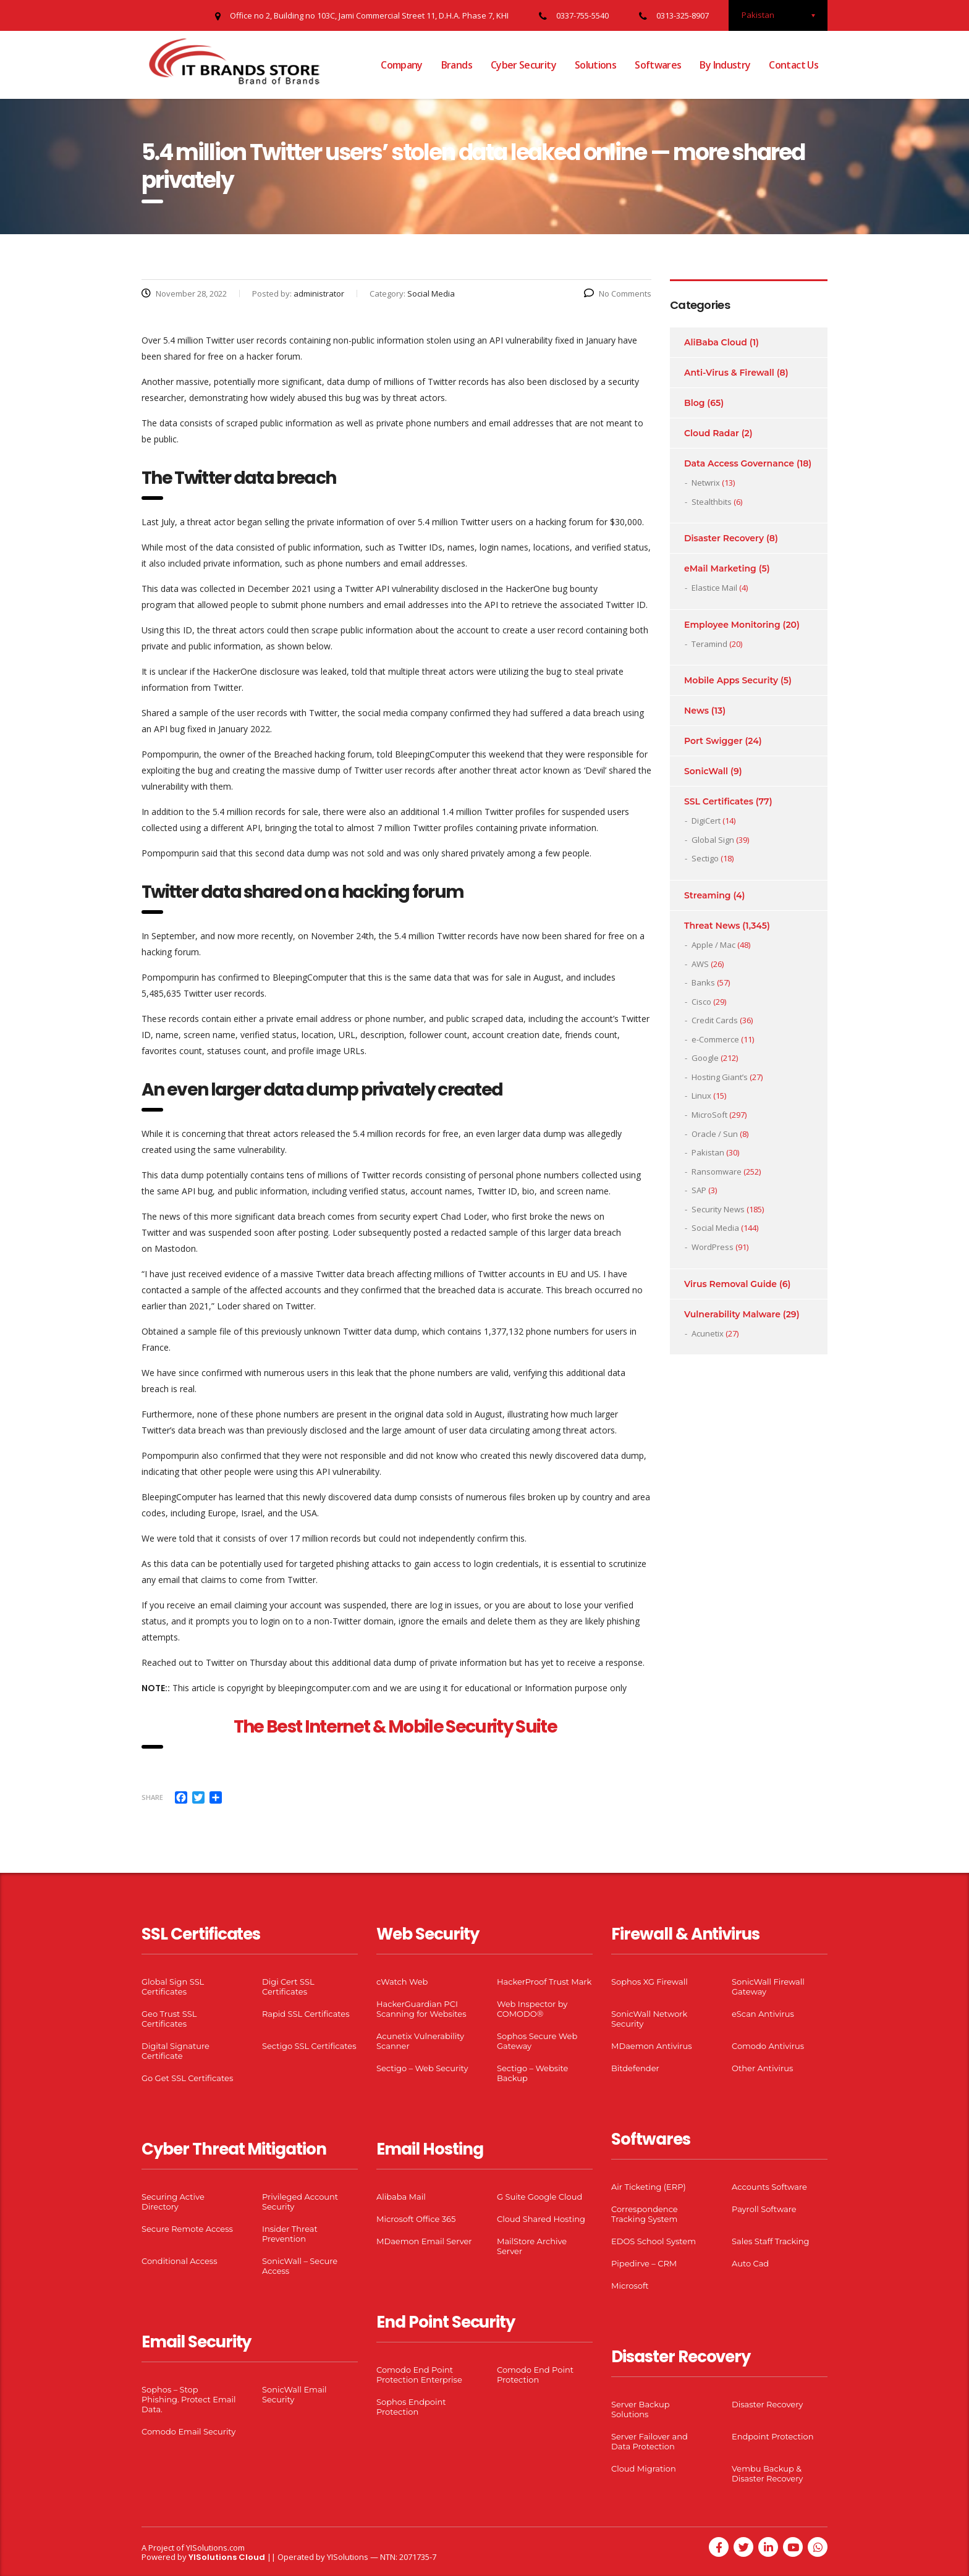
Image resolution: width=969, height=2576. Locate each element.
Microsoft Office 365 (415, 2219)
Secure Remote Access (187, 2229)
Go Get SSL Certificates (187, 2078)
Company (402, 65)
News (696, 710)
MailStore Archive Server (532, 2246)
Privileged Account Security (300, 2201)
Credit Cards (715, 1020)
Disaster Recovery (724, 538)
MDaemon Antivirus (651, 2046)
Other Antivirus (762, 2068)
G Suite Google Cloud (539, 2197)
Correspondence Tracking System (644, 2214)
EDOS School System (653, 2241)
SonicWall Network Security (649, 2019)
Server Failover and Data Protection (649, 2441)
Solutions (595, 65)
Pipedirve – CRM (644, 2263)
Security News (718, 1209)
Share (152, 1797)
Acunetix (708, 1333)
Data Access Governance (739, 463)
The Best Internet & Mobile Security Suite (396, 1727)
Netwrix (706, 482)
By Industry (725, 65)
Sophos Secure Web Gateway (537, 2041)
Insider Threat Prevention (290, 2234)
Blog (694, 402)
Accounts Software (769, 2187)
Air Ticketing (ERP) (648, 2187)
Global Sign (713, 839)
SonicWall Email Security (294, 2394)
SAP (699, 1190)
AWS (700, 963)
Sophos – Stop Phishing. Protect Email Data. (188, 2399)
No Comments (617, 293)
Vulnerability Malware (732, 1314)
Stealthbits (712, 501)
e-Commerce (715, 1039)
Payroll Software (764, 2209)
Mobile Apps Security (731, 680)
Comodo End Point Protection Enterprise (419, 2374)
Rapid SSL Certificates (306, 2014)
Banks (703, 982)
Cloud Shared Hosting (541, 2219)
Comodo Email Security (188, 2431)
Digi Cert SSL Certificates (288, 1986)
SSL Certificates (718, 801)
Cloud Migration (643, 2468)
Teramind (709, 643)
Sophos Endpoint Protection (411, 2407)
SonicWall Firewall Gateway (768, 1986)
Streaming (707, 895)
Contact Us (793, 65)
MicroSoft (709, 1114)
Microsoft (630, 2286)
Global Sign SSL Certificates (173, 1986)
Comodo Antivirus (768, 2046)
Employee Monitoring (732, 624)
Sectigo (705, 858)
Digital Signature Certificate (175, 2051)
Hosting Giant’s (720, 1077)
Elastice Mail (714, 587)
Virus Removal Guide (730, 1284)
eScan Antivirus (763, 2014)
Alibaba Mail (401, 2197)
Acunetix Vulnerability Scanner (420, 2041)
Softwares (658, 65)
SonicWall (706, 771)
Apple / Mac (713, 944)
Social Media (715, 1227)
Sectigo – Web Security (422, 2068)
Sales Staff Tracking (771, 2241)
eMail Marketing (720, 568)
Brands (456, 65)
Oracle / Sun (715, 1133)
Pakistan (708, 1152)
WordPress (713, 1246)
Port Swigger (713, 740)
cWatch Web (402, 1982)
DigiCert (706, 820)
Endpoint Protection (772, 2436)
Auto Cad (750, 2263)
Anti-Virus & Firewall (729, 372)
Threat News (712, 925)
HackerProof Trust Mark (544, 1982)
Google (705, 1057)
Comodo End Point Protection (535, 2374)
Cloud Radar (711, 433)
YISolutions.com (215, 2547)
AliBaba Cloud (715, 342)
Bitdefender (635, 2068)
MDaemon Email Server (424, 2241)
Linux (701, 1095)
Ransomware (717, 1171)
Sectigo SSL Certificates (309, 2046)
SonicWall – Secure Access (299, 2266)
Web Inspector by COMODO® (532, 2009)
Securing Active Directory (173, 2201)
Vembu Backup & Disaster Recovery (767, 2473)
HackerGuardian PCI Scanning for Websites (421, 2009)
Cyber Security (523, 65)
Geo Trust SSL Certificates (169, 2019)
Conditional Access (180, 2261)
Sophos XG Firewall (649, 1982)
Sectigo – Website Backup (532, 2073)
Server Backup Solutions (640, 2409)
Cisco (701, 1001)
